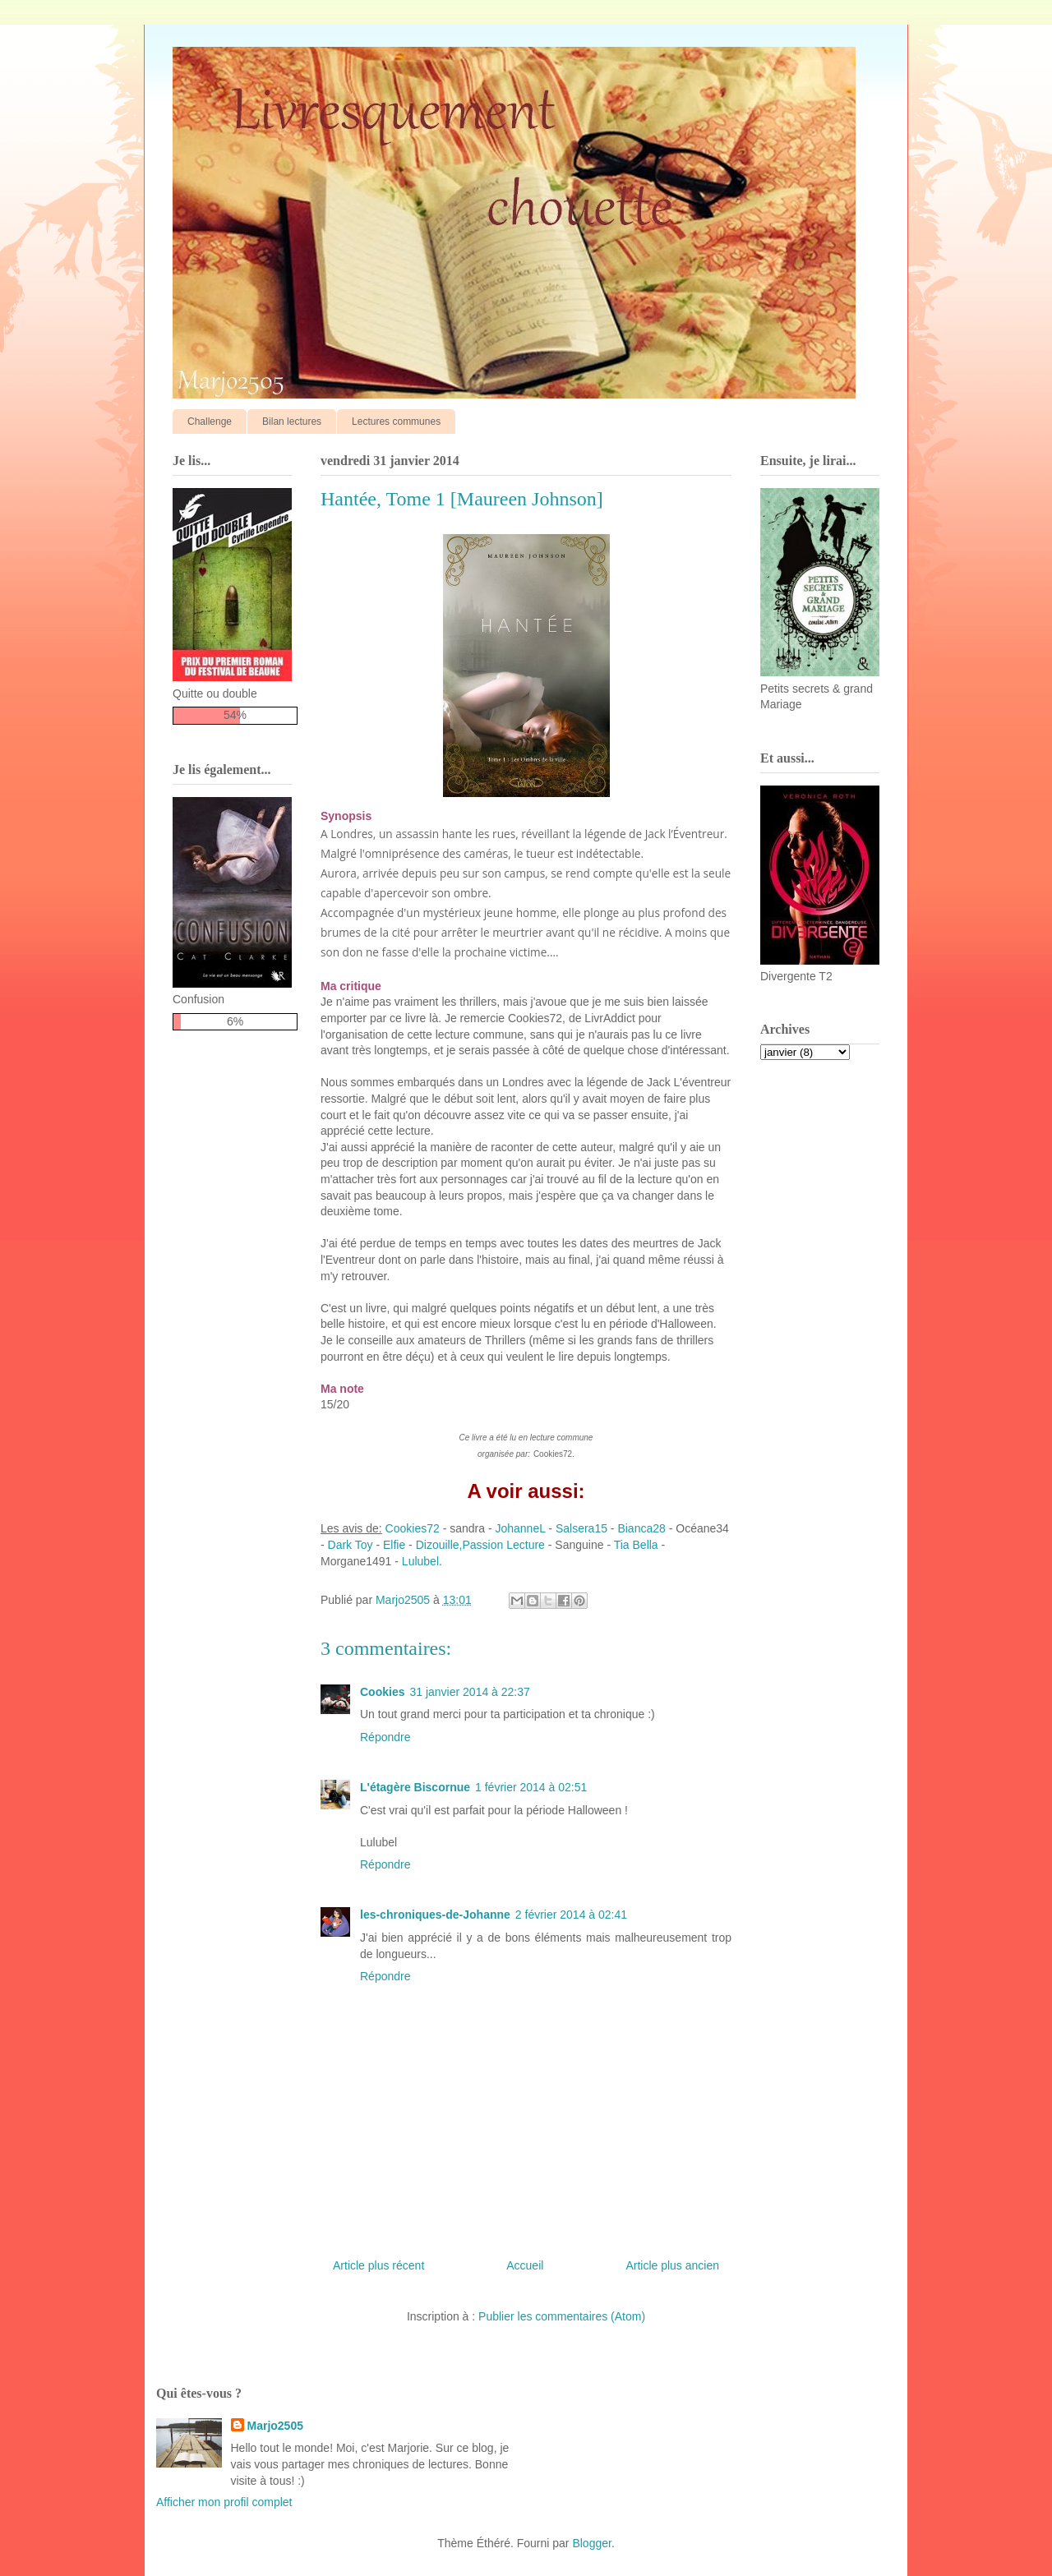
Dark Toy (350, 1544)
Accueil (524, 2265)
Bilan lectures (291, 421)
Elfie (394, 1544)
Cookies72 (411, 1528)
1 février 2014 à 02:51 (531, 1787)
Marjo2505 (275, 2425)
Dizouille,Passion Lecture (480, 1544)
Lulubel (419, 1561)
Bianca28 (641, 1528)
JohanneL (520, 1528)
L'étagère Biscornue (415, 1787)
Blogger (591, 2543)
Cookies (382, 1691)
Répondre (385, 1737)
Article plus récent (378, 2265)
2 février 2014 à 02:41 (571, 1914)
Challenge (209, 421)
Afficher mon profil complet (224, 2502)
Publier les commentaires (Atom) (561, 2316)
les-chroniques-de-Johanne (435, 1914)
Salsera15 (581, 1528)
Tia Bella (636, 1544)
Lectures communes (396, 421)
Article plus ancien (672, 2265)
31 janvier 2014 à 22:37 (469, 1691)
